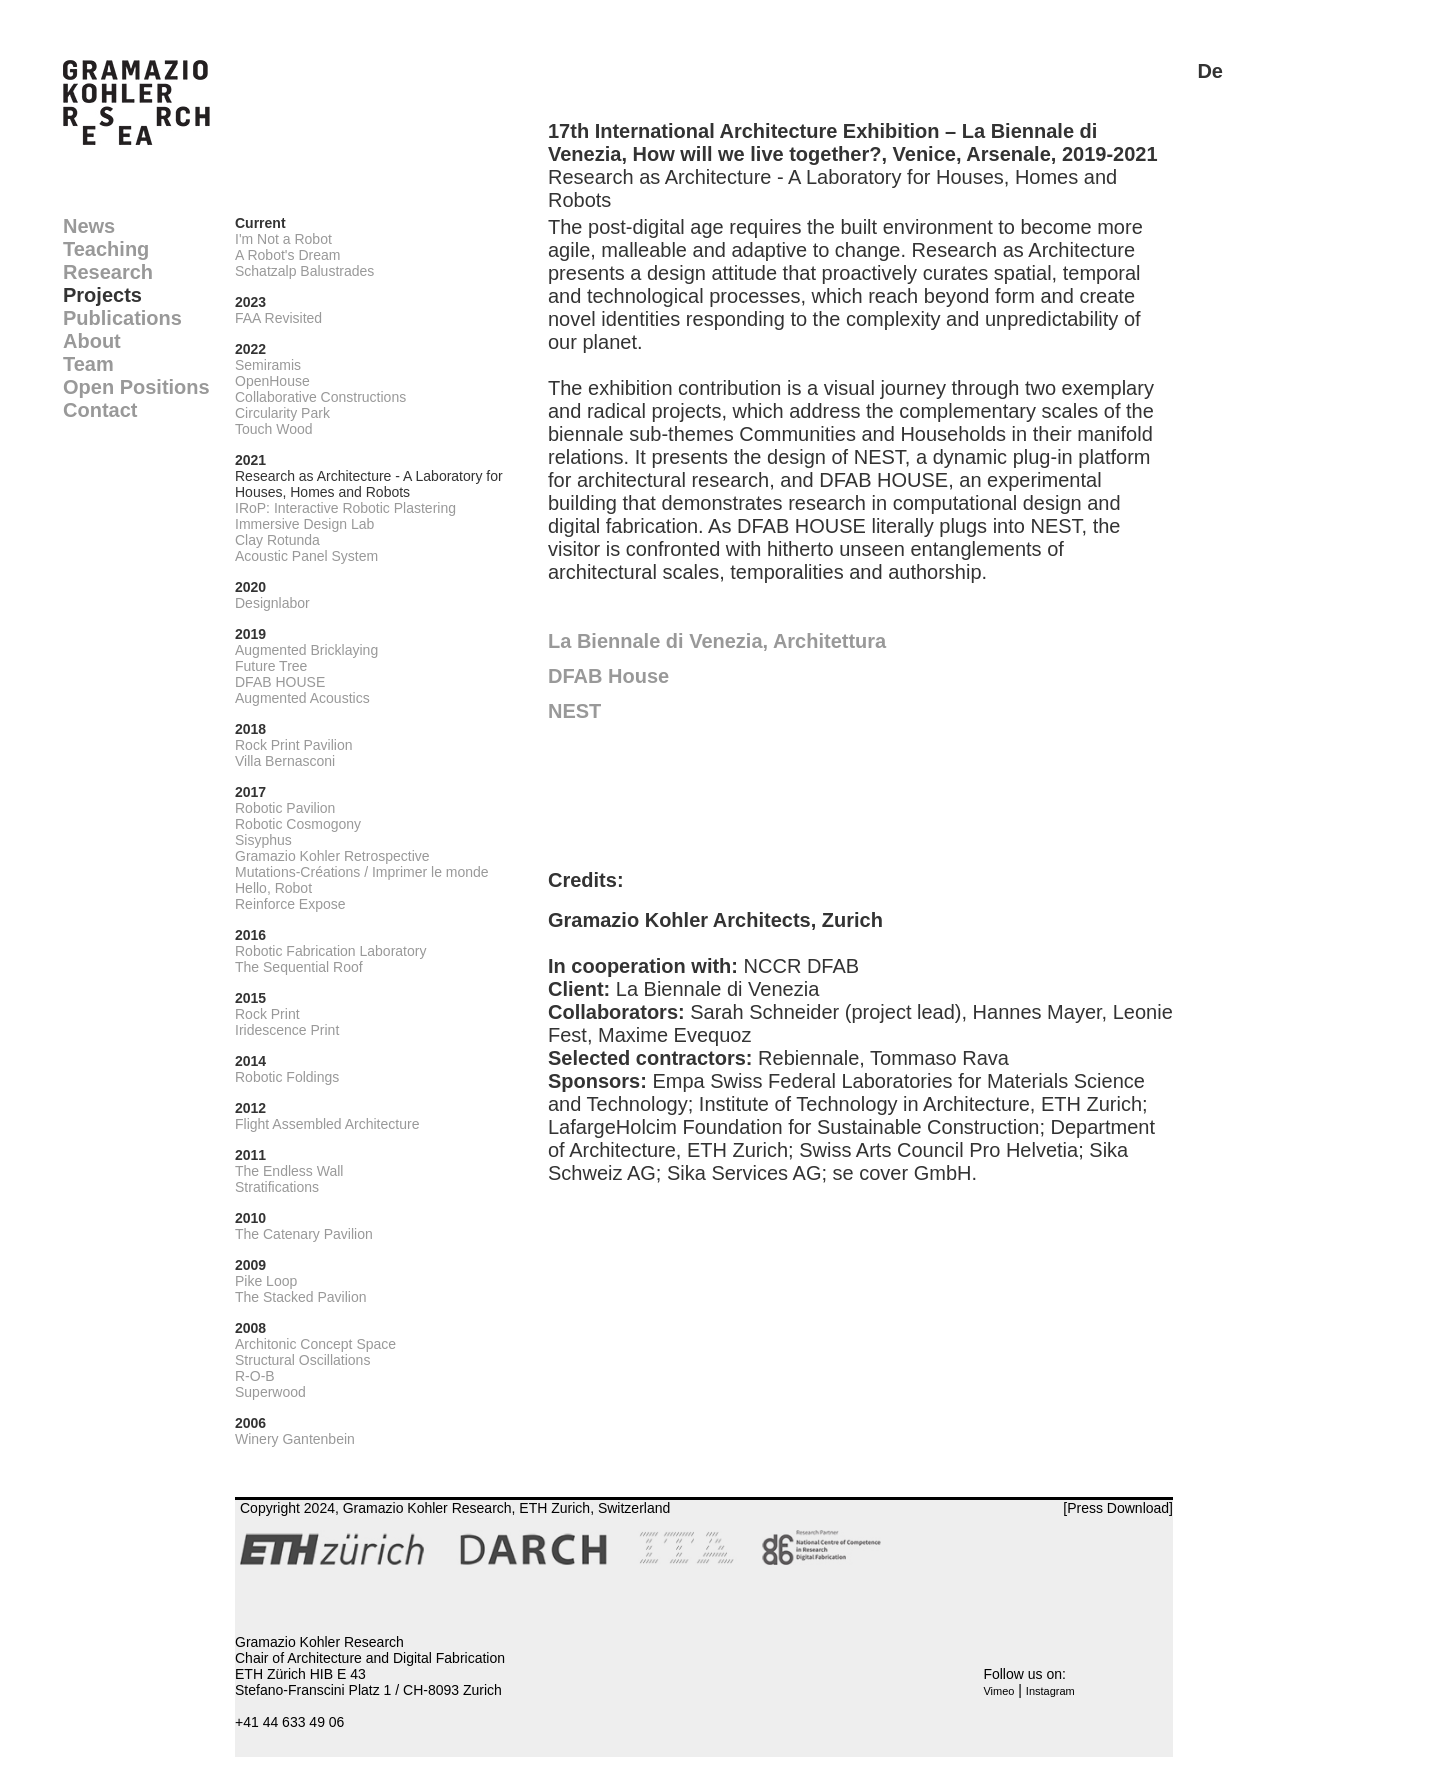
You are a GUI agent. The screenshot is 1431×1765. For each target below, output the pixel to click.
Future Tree (271, 666)
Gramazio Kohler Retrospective (332, 856)
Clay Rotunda (277, 540)
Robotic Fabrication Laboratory (330, 951)
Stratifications (277, 1187)
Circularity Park (282, 413)
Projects (102, 295)
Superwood (270, 1392)
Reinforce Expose (290, 904)
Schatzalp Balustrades (304, 271)
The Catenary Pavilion (304, 1234)
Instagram (1050, 1691)
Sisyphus (263, 840)
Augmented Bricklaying (306, 650)
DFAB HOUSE (280, 682)
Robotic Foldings (287, 1077)
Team (88, 364)
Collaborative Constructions (320, 397)
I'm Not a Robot (283, 239)
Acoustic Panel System (306, 556)
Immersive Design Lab (304, 524)
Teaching (106, 249)
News (89, 226)
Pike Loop (266, 1281)
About (92, 341)
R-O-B (255, 1376)
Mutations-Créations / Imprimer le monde (362, 872)
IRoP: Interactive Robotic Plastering (345, 508)
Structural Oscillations (302, 1360)
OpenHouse (272, 381)
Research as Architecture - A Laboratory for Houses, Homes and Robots (369, 484)
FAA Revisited (278, 318)
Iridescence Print (287, 1030)
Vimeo (998, 1691)
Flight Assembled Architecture (327, 1124)
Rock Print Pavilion (294, 745)
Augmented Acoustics (302, 698)
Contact (100, 410)
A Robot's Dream (287, 255)
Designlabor (272, 603)
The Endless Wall (289, 1171)
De (1210, 71)
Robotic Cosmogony (298, 824)
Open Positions (136, 387)
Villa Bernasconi (285, 761)
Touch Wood (274, 429)
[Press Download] (1118, 1508)
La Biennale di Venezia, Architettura (717, 641)
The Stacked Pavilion (301, 1297)
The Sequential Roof (299, 967)
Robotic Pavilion (285, 808)
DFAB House (608, 676)
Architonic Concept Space (315, 1344)
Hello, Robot (273, 888)
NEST (574, 711)
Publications (122, 318)
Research (108, 272)
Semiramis (268, 365)
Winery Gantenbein (295, 1439)
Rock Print (267, 1014)
